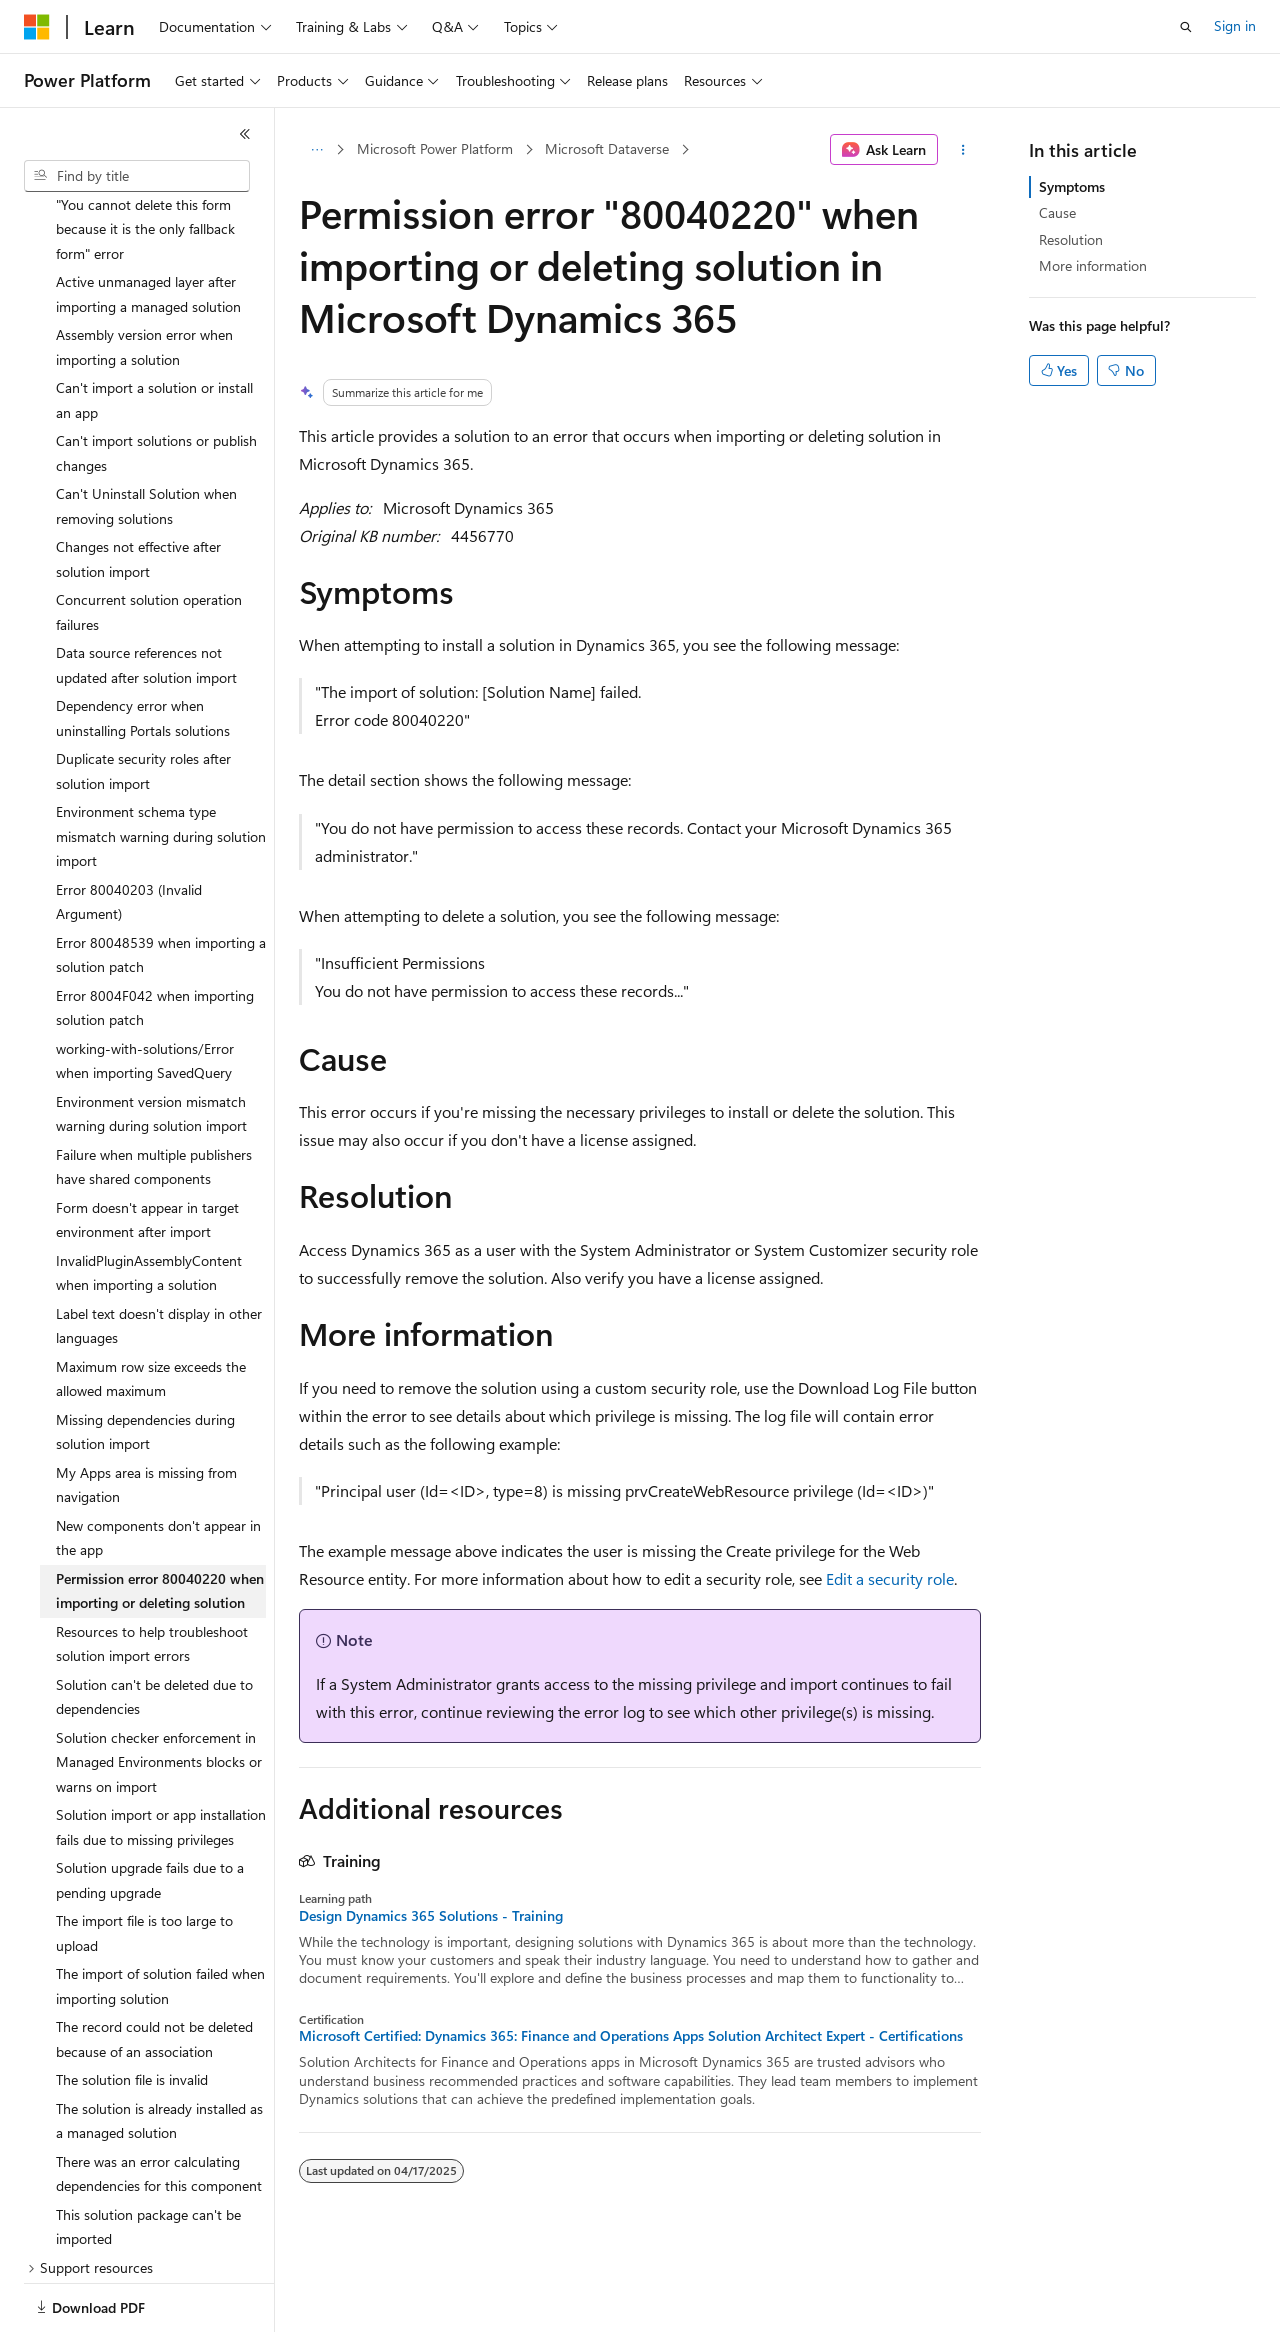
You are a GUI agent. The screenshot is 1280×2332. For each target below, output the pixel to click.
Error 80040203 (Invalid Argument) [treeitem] (129, 833)
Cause (1057, 212)
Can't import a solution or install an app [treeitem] (154, 331)
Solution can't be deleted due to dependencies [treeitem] (154, 1628)
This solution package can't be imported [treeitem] (148, 2158)
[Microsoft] (37, 27)
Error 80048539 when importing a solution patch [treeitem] (161, 886)
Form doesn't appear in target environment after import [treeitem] (147, 1151)
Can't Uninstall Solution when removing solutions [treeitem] (146, 437)
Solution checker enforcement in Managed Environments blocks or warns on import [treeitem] (159, 1693)
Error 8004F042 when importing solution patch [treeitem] (155, 939)
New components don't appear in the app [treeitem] (158, 1469)
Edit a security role (890, 1578)
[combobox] (137, 176)
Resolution (1071, 239)
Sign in (1235, 25)
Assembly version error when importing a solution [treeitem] (144, 278)
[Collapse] (245, 134)
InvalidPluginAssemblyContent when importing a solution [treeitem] (149, 1204)
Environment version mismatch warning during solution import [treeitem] (151, 1045)
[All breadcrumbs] (316, 150)
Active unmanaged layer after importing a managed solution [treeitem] (148, 225)
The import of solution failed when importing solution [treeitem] (160, 1917)
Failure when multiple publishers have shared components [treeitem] (154, 1098)
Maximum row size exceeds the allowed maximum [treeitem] (151, 1310)
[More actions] (963, 150)
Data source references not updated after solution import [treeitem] (146, 596)
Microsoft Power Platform (435, 148)
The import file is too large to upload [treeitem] (144, 1864)
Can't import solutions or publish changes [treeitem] (156, 384)
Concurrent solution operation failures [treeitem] (149, 543)
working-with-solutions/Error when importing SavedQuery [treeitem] (145, 992)
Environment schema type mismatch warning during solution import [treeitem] (161, 767)
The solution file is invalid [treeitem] (132, 2010)
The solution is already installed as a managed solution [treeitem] (159, 2052)
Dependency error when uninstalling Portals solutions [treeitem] (143, 649)
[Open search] (1186, 27)
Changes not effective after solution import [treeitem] (138, 490)
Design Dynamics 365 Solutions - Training (431, 1916)
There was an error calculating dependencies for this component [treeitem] (159, 2105)
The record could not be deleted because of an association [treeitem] (154, 1970)
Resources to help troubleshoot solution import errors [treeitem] (152, 1575)
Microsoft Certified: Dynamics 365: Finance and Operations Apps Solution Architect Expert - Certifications (631, 2036)
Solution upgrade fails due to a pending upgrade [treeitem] (150, 1811)
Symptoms (1072, 186)
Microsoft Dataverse (607, 148)
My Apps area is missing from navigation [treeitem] (146, 1416)
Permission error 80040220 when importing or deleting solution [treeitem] (160, 1522)
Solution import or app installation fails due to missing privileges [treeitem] (161, 1758)
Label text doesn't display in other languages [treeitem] (159, 1257)
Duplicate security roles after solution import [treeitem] (143, 702)
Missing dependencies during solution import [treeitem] (145, 1363)
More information (1093, 265)
